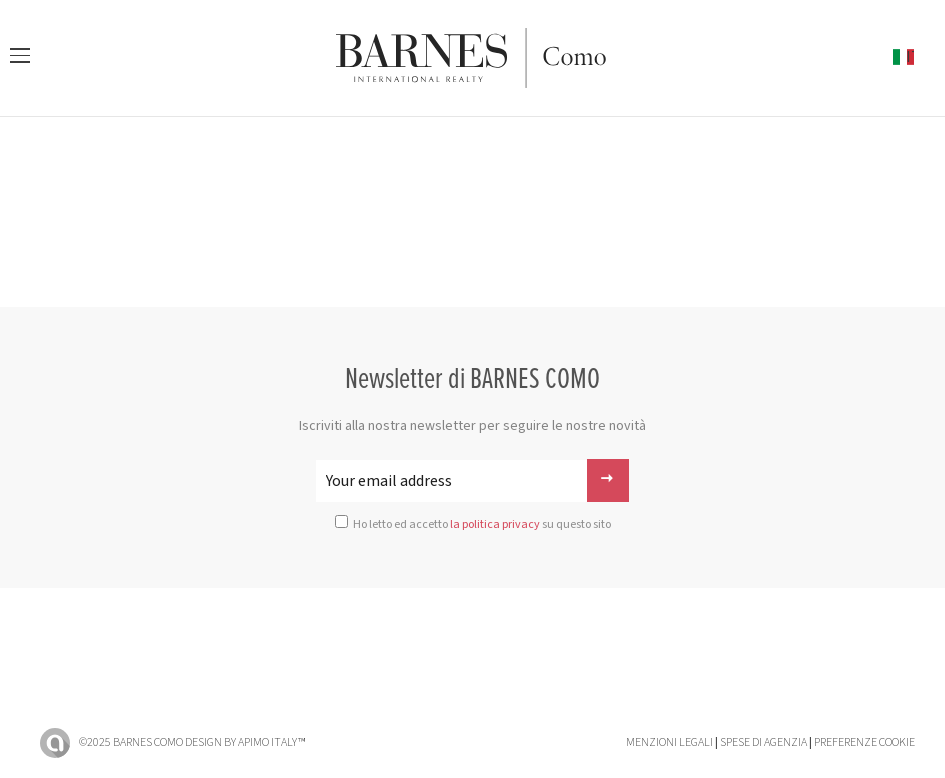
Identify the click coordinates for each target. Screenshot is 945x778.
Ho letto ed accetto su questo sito (482, 524)
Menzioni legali (669, 742)
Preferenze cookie (864, 742)
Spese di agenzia (763, 742)
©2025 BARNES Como (131, 742)
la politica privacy (495, 524)
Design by (245, 742)
